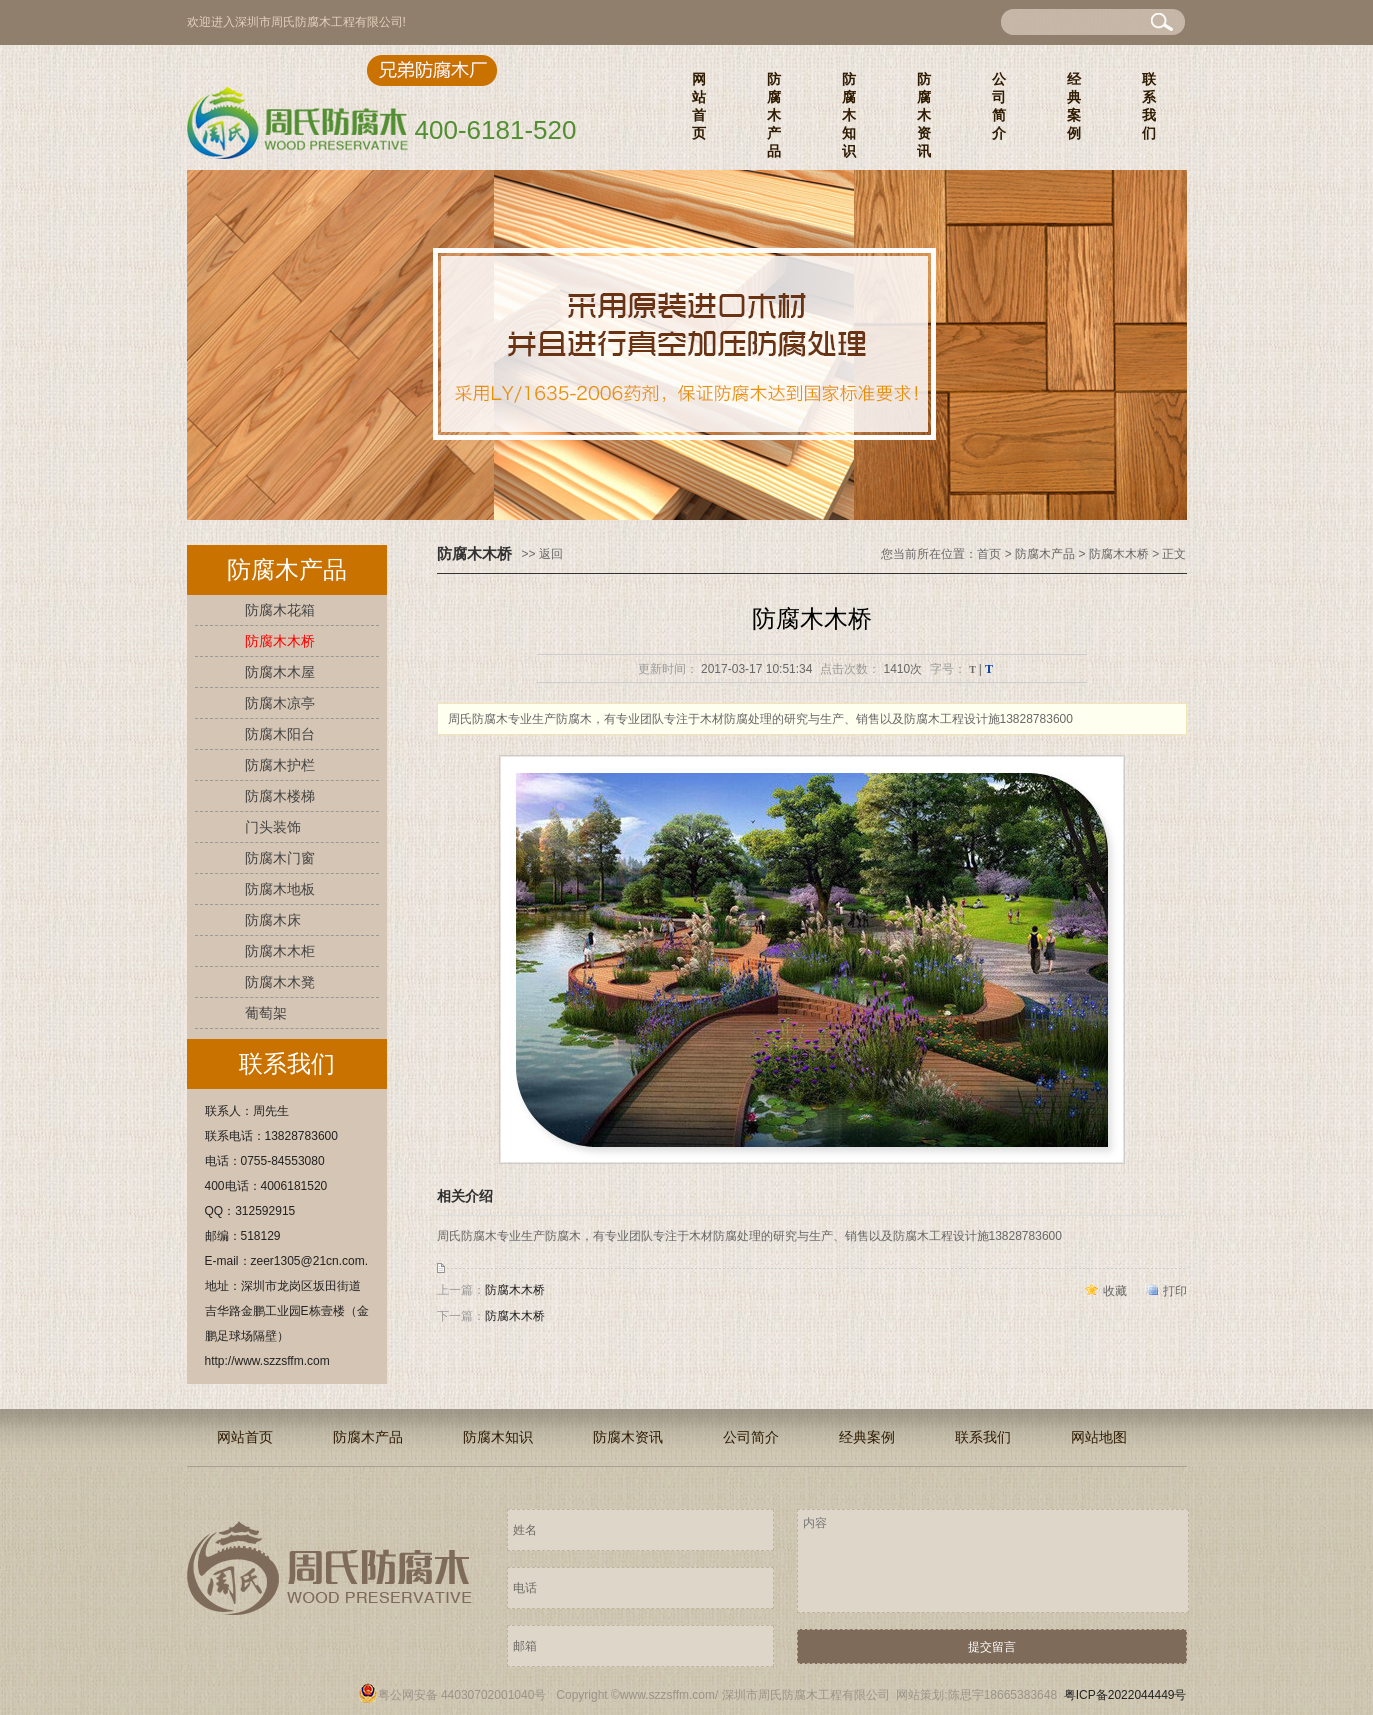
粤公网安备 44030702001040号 (452, 1695)
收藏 (1115, 1291)
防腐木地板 (280, 889)
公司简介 (999, 106)
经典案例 (1074, 106)
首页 (989, 554)
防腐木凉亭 (280, 703)
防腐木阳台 (280, 734)
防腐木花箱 (280, 610)
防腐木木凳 (280, 982)
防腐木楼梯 (280, 796)
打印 (1175, 1291)
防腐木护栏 (280, 765)
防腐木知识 (849, 115)
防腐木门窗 (280, 858)
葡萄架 (266, 1013)
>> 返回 (542, 554)
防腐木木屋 (280, 672)
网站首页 (699, 106)
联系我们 (1149, 106)
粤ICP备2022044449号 (1125, 1695)
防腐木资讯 (924, 115)
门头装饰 (273, 827)
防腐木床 (273, 920)
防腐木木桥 (280, 641)
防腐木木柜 (280, 951)
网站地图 (1099, 1437)
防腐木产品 (774, 115)
